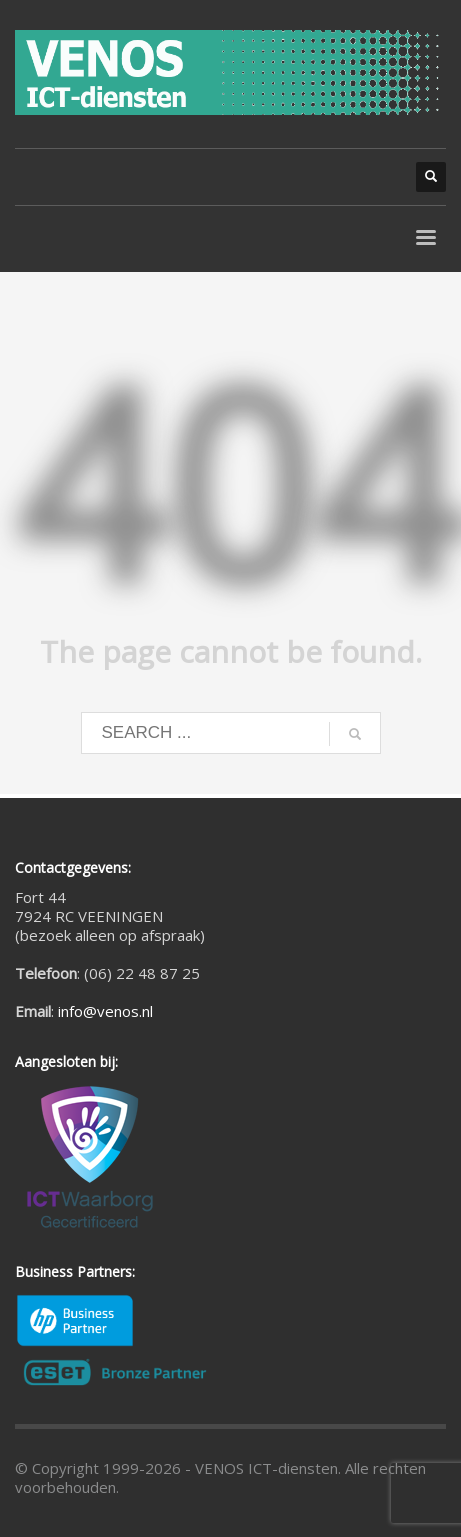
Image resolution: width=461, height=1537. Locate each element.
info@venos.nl (105, 1011)
